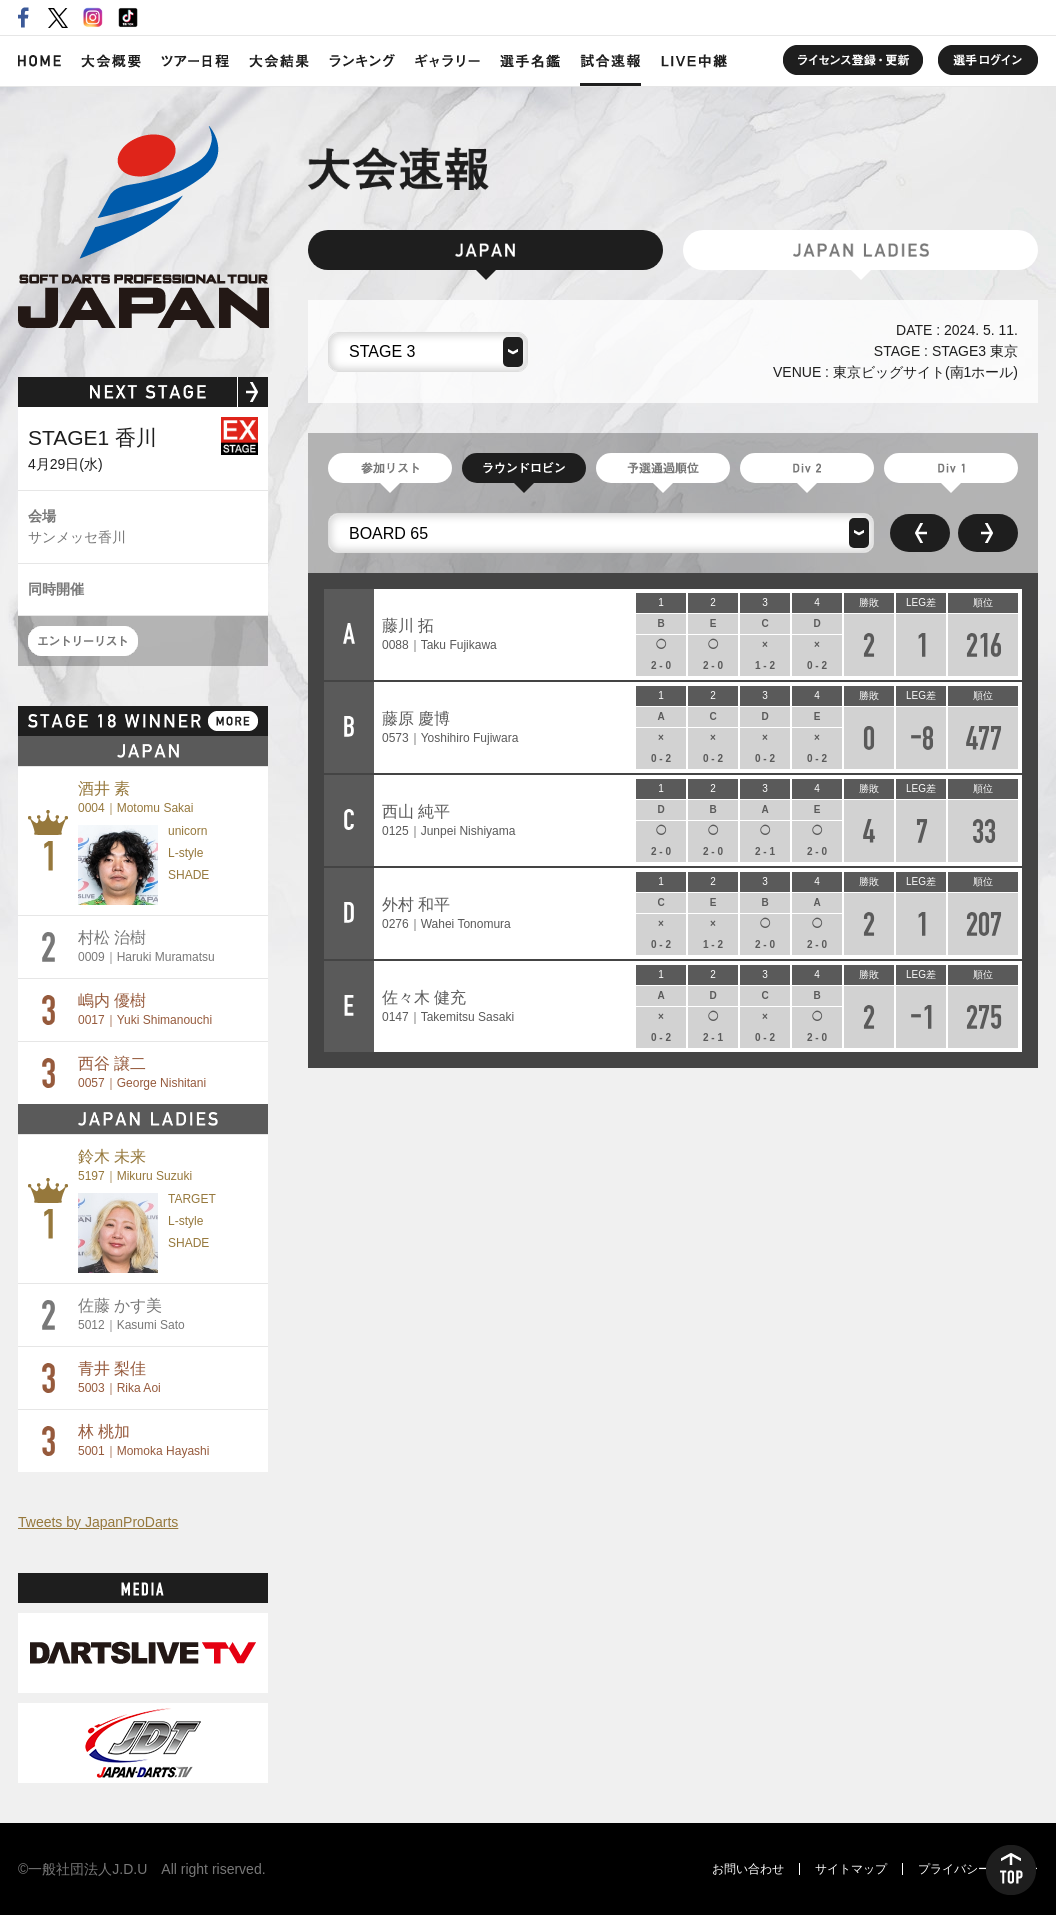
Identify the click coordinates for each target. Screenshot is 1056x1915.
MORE (233, 721)
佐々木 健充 (448, 1006)
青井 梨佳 (119, 1377)
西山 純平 (448, 820)
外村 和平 (446, 913)
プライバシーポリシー (978, 1869)
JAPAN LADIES (860, 250)
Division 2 (807, 468)
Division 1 (951, 468)
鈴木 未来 (135, 1165)
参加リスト (390, 468)
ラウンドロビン (524, 468)
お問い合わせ (748, 1869)
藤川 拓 (439, 634)
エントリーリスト (83, 641)
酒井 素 (135, 797)
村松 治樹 (146, 946)
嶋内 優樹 (145, 1009)
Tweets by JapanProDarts (98, 1522)
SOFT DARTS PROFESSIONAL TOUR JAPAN (143, 227)
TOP (1011, 1870)
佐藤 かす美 (131, 1314)
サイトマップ (851, 1869)
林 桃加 (143, 1440)
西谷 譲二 (142, 1072)
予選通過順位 (663, 468)
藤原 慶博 (450, 727)
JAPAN (485, 250)
